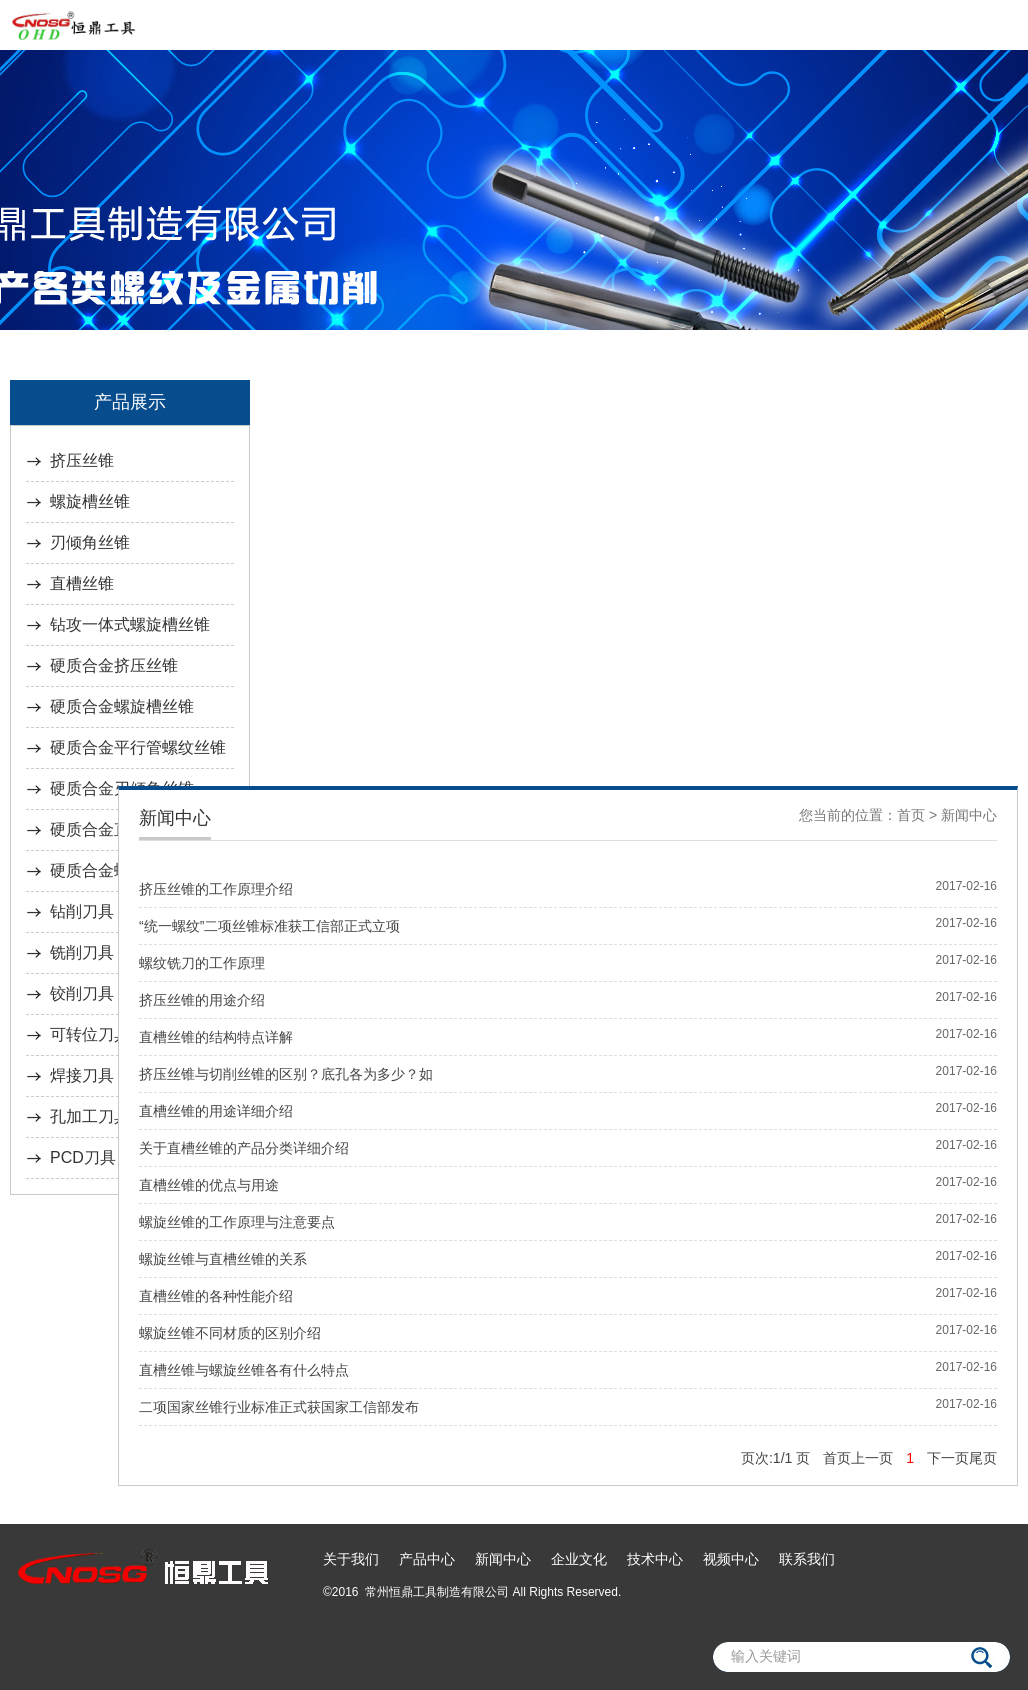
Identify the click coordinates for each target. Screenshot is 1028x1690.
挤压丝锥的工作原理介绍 (216, 889)
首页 (911, 815)
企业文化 (579, 1559)
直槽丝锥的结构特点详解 (216, 1037)
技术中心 (655, 1559)
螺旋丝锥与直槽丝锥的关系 (223, 1259)
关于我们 (351, 1559)
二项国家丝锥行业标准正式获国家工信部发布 (279, 1407)
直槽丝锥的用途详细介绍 (216, 1111)
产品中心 (427, 1559)
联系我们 (807, 1559)
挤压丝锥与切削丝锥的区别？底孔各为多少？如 (286, 1074)
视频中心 (731, 1559)
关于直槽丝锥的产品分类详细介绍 (244, 1148)
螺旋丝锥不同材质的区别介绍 (230, 1333)
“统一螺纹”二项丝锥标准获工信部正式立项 (269, 926)
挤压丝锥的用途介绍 (202, 1000)
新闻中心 (969, 815)
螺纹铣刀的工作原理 (202, 963)
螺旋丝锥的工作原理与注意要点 (237, 1222)
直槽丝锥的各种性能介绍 (216, 1296)
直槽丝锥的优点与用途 (209, 1185)
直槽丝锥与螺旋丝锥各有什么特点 (244, 1370)
